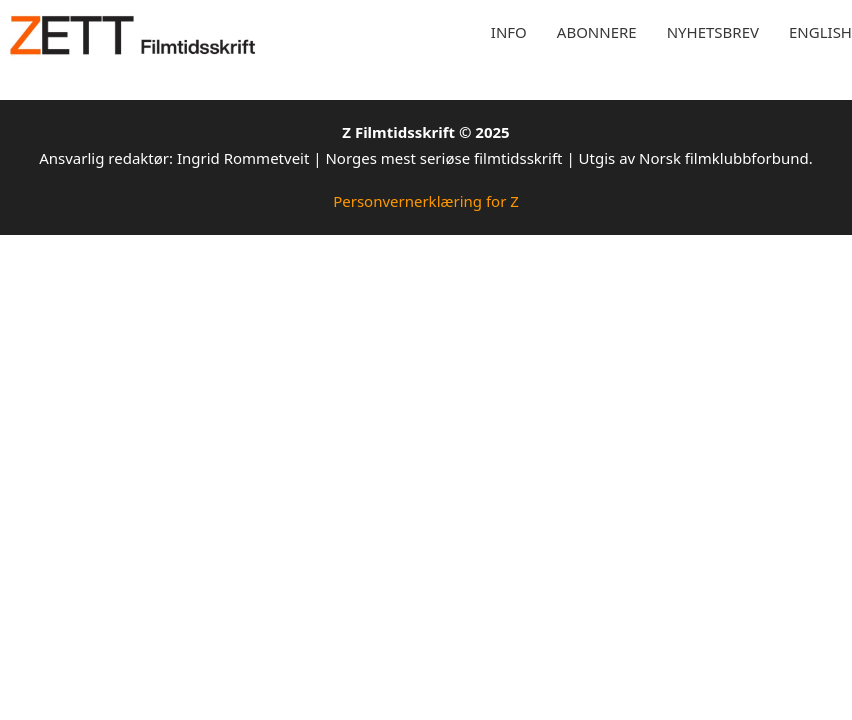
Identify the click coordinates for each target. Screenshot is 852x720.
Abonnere (597, 32)
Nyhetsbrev (713, 32)
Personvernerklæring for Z (426, 201)
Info (509, 32)
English (820, 32)
